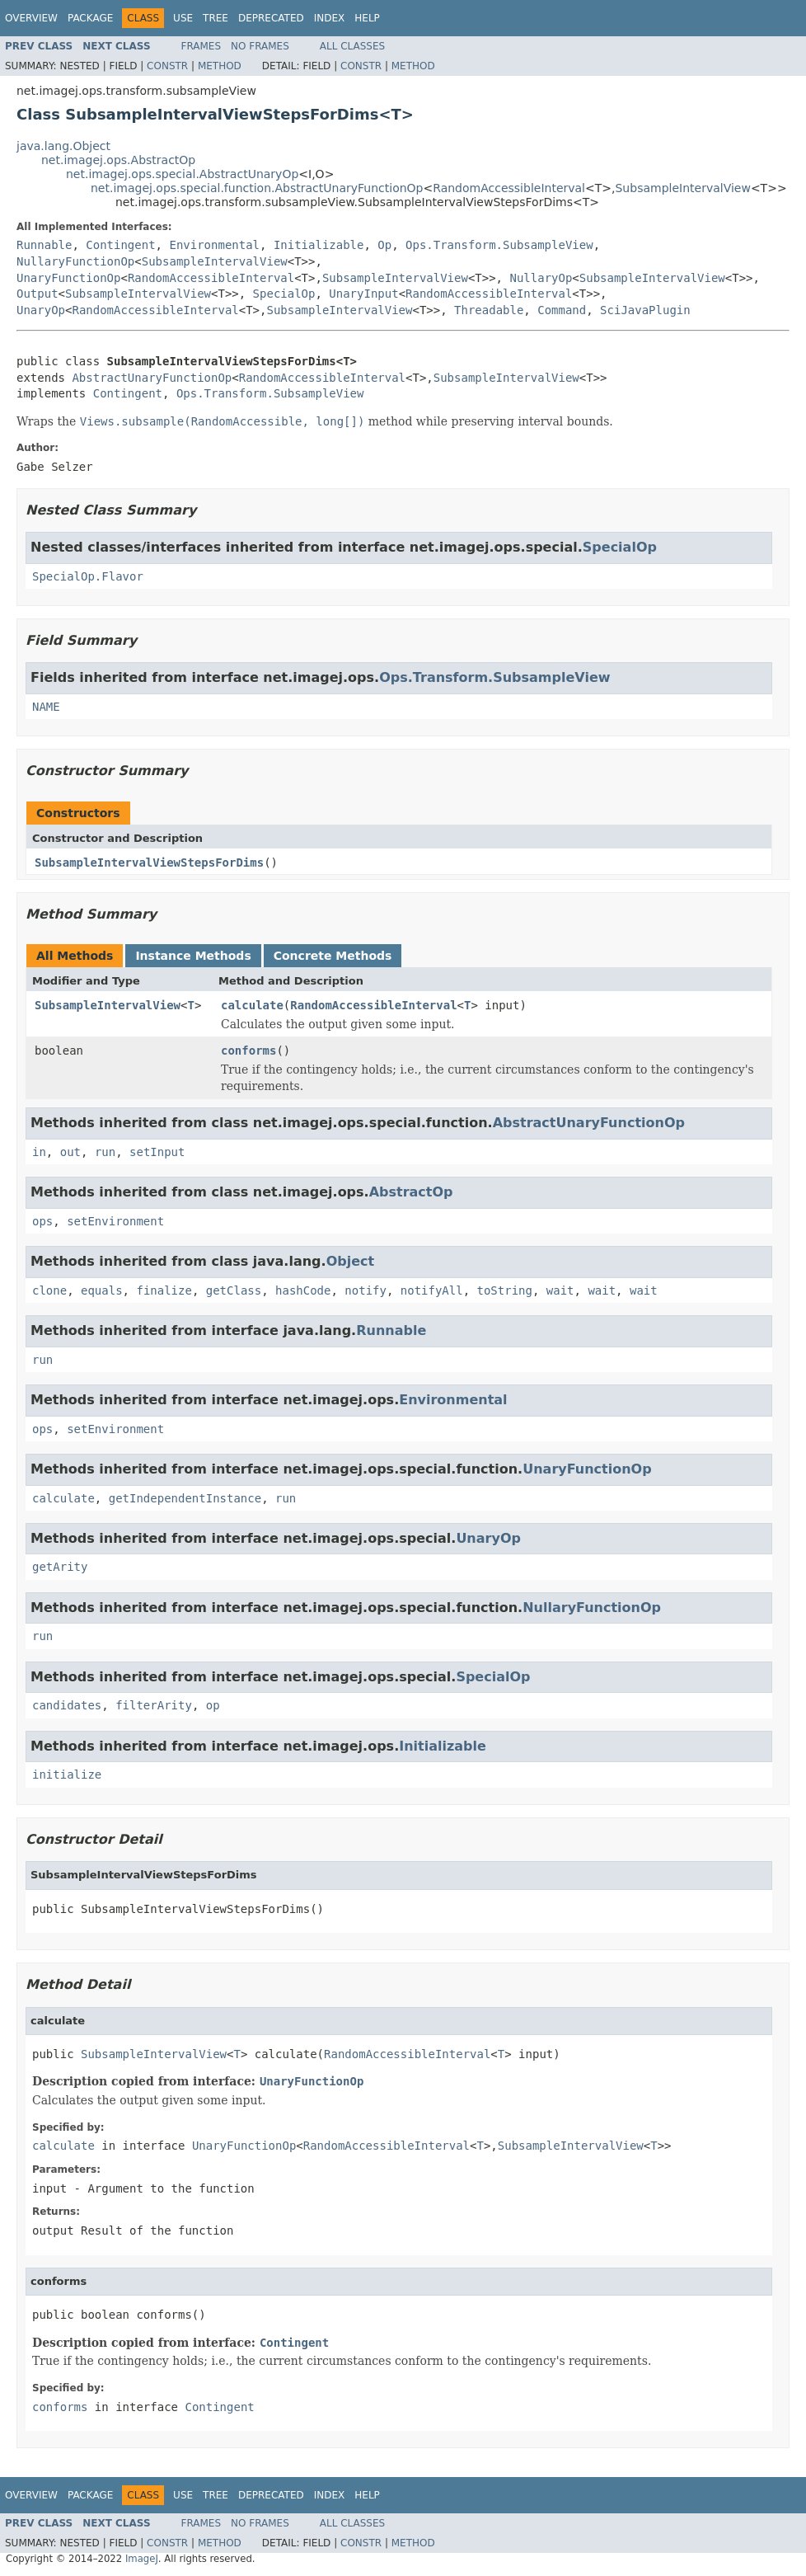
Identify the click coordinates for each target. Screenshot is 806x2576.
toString (504, 1290)
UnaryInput (363, 293)
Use (183, 18)
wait (560, 1290)
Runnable (44, 244)
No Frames (260, 46)
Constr (167, 66)
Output (37, 293)
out (70, 1152)
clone (49, 1290)
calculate (252, 1005)
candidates (66, 1705)
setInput (157, 1152)
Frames (201, 46)
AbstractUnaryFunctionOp (152, 377)
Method (219, 66)
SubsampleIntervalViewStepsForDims (149, 862)
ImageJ (141, 2558)
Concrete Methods (333, 955)
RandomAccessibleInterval (509, 188)
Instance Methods (193, 955)
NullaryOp (540, 277)
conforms (248, 1050)
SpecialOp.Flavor (87, 576)
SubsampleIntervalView (682, 188)
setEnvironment (115, 1221)
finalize (163, 1290)
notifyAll (432, 1290)
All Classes (352, 46)
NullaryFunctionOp (75, 261)
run (105, 1152)
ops (42, 1221)
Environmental (214, 244)
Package (90, 18)
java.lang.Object (63, 146)
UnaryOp (40, 310)
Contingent (120, 244)
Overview (31, 18)
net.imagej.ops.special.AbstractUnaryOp (182, 174)
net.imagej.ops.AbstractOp (118, 160)
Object (350, 1261)
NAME (46, 706)
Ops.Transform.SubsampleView (499, 244)
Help (367, 18)
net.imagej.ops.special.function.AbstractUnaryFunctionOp (257, 188)
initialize (66, 1774)
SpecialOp (284, 293)
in (39, 1152)
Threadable (488, 310)
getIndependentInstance (185, 1498)
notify (365, 1290)
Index (329, 18)
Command (561, 310)
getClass (233, 1290)
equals (102, 1290)
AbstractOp (411, 1192)
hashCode (302, 1290)
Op (384, 244)
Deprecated (271, 18)
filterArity (153, 1705)
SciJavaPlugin (645, 310)
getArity (59, 1566)
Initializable (319, 244)
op (213, 1705)
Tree (215, 18)
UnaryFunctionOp (68, 277)
